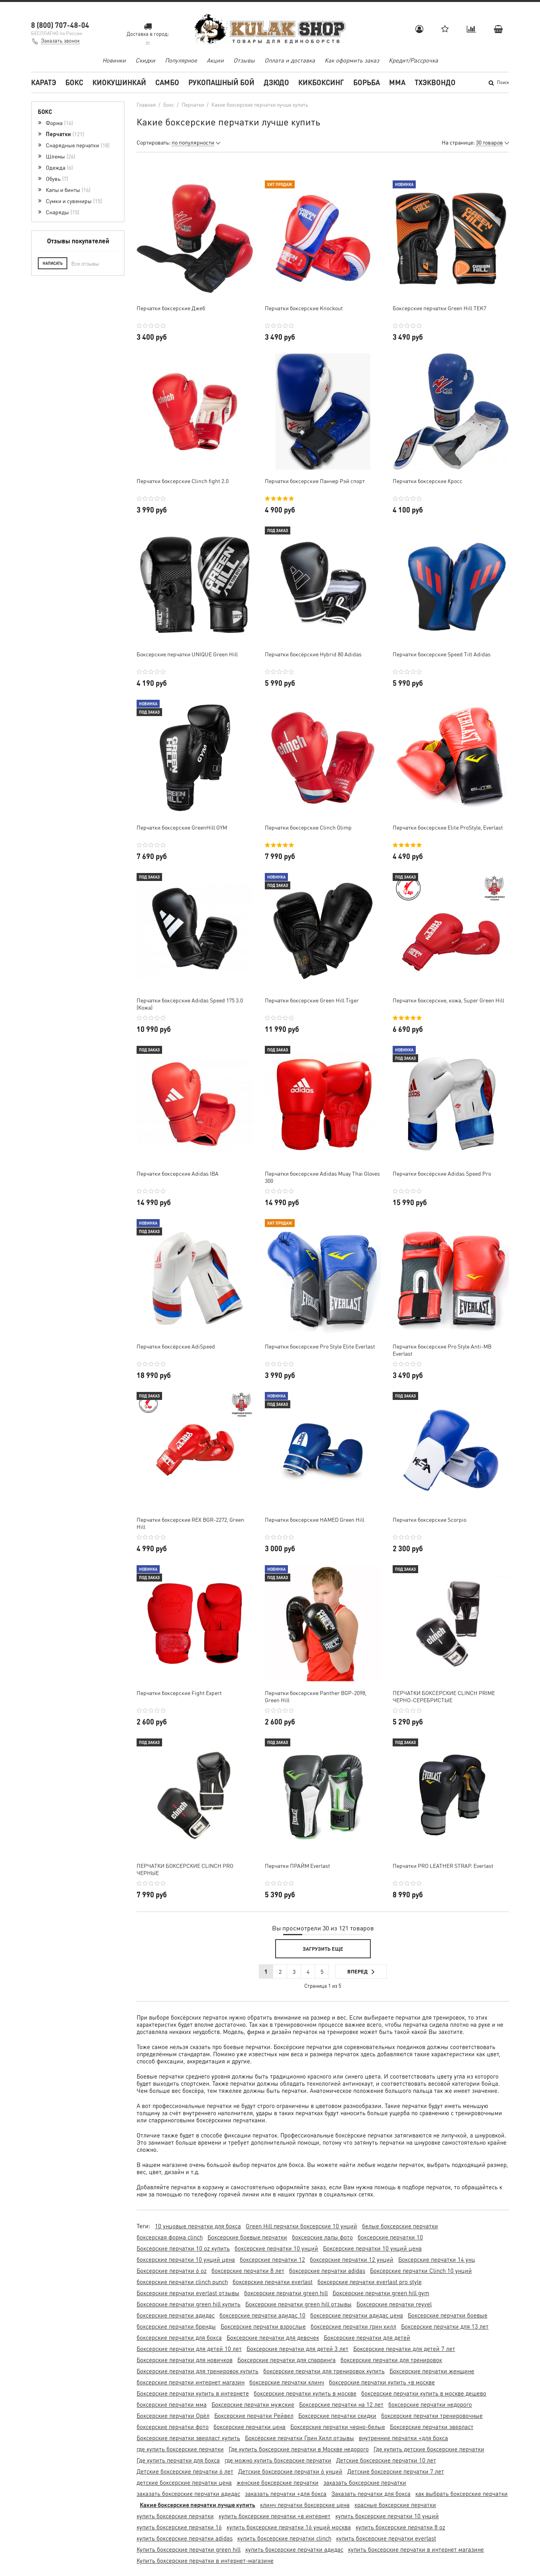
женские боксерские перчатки (278, 2482)
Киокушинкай (119, 82)
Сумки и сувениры (74, 200)
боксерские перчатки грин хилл (353, 2326)
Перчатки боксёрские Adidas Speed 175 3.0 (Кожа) (190, 1003)
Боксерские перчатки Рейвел (253, 2415)
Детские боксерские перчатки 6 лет (185, 2471)
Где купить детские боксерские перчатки (429, 2449)
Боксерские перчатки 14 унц (436, 2259)
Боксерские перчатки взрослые (263, 2326)
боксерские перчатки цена (249, 2426)
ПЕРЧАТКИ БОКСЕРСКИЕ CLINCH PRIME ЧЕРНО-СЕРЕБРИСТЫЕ (444, 1696)
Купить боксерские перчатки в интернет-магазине (205, 2560)
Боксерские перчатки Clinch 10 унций (421, 2270)
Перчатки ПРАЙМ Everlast (297, 1865)
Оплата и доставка (289, 60)
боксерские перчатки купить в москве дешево (423, 2393)
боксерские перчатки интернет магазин (191, 2382)
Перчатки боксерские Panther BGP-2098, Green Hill (315, 1696)
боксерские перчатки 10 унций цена (186, 2259)
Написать (53, 263)
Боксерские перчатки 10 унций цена (372, 2248)
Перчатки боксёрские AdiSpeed (176, 1346)
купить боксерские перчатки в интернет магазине (416, 2549)
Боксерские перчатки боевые (447, 2315)
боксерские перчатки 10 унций (276, 2248)
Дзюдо (276, 82)
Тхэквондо (435, 82)
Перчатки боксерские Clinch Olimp (308, 827)
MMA (397, 82)
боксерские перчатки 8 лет (247, 2270)
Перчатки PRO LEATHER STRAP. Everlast (443, 1865)
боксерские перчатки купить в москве (305, 2393)
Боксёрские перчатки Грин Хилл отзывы (299, 2437)
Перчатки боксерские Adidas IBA (178, 1173)
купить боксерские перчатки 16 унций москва (289, 2527)
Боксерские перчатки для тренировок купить (197, 2370)
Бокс (74, 82)
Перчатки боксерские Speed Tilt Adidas (442, 654)
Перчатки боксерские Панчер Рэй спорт (315, 480)
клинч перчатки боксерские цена (305, 2504)
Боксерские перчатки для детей (367, 2337)
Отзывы (244, 60)
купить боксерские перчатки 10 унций (387, 2515)
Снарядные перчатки (78, 145)
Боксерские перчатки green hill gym (381, 2292)
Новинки (114, 60)
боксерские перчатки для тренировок (391, 2359)
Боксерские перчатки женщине (431, 2370)
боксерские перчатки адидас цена (356, 2315)
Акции (215, 60)
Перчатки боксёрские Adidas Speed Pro (442, 1173)
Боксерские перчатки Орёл (173, 2415)
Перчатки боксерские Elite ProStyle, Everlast (448, 827)
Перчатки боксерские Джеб (171, 307)
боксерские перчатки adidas (327, 2270)
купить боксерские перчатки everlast (386, 2538)
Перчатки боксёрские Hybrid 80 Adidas (313, 654)
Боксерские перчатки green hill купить (189, 2304)
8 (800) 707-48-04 (60, 24)
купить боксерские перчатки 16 (179, 2527)
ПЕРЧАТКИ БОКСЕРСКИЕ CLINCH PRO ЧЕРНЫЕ (185, 1869)
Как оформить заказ (352, 60)
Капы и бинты (68, 189)
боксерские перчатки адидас (176, 2315)
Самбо (167, 82)
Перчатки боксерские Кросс (427, 480)
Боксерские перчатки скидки (337, 2415)
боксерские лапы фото (322, 2237)
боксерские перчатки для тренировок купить (324, 2370)
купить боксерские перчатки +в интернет (275, 2515)
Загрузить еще (323, 1948)
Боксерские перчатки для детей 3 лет (297, 2348)
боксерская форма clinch (170, 2237)
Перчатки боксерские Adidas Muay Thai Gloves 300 (322, 1177)
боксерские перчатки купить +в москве (382, 2382)
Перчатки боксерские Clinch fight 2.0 (183, 480)
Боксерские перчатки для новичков (185, 2359)
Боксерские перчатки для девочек (273, 2337)
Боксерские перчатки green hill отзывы (298, 2304)
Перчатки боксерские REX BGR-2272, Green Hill (190, 1523)
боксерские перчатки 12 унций (351, 2259)
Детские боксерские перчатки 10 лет (386, 2460)
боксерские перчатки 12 (272, 2259)
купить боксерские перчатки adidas (185, 2538)
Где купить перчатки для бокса (178, 2460)
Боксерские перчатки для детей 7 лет (404, 2348)
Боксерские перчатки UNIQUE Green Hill (187, 654)
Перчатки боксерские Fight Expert (179, 1692)
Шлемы (60, 156)
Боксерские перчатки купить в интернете (193, 2393)
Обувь (57, 178)
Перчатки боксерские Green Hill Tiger (312, 1000)
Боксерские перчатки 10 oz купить (183, 2248)
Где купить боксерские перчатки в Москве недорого (299, 2449)
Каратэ (43, 82)
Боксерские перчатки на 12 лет (341, 2404)
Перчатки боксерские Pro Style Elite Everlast (320, 1346)
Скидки (145, 60)
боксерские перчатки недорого (430, 2404)
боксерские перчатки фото (173, 2426)
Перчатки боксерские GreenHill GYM (182, 827)
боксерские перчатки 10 (390, 2237)
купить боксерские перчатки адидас (294, 2549)
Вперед (361, 1971)
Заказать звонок (60, 40)
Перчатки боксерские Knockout (304, 307)
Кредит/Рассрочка (413, 60)
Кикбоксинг (321, 82)
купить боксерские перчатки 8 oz (400, 2527)
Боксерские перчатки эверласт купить (188, 2437)
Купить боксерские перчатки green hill (189, 2549)
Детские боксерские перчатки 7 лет (395, 2471)
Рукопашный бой (221, 82)
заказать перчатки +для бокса (286, 2493)
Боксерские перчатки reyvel (394, 2304)
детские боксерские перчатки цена (184, 2482)
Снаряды (62, 211)
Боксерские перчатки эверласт (431, 2426)
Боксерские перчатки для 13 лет (445, 2326)
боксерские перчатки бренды (176, 2326)
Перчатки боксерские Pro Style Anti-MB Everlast (442, 1350)
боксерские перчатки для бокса (179, 2337)
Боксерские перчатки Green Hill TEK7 (439, 307)
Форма (59, 122)
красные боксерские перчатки (395, 2504)
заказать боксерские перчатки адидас (188, 2493)
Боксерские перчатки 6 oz (172, 2270)
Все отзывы (85, 263)
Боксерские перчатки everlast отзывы (188, 2292)
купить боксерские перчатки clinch (284, 2538)
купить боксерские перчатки (175, 2515)
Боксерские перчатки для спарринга (286, 2359)
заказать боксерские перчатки (364, 2482)
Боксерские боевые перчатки (247, 2237)
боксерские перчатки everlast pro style (369, 2281)
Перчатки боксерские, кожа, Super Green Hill (448, 1000)
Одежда (59, 167)
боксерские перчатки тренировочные (432, 2415)
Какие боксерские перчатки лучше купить (197, 2504)
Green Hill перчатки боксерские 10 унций (301, 2226)
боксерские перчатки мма (172, 2404)
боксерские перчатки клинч (286, 2382)
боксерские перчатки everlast (273, 2281)
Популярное (181, 60)
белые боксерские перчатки (400, 2226)
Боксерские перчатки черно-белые (337, 2426)
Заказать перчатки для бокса (371, 2493)
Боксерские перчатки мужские (252, 2404)
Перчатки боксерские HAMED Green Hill (314, 1519)
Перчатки (65, 133)
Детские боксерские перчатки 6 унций (290, 2471)
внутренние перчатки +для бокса (403, 2437)
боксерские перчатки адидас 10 (262, 2315)
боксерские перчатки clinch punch (182, 2281)
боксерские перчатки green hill (286, 2292)
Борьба (366, 82)
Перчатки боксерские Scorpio (429, 1519)
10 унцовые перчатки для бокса (198, 2226)
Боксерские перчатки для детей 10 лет (189, 2348)
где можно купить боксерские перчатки (278, 2460)
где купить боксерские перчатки (180, 2449)
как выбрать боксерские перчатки (461, 2493)
